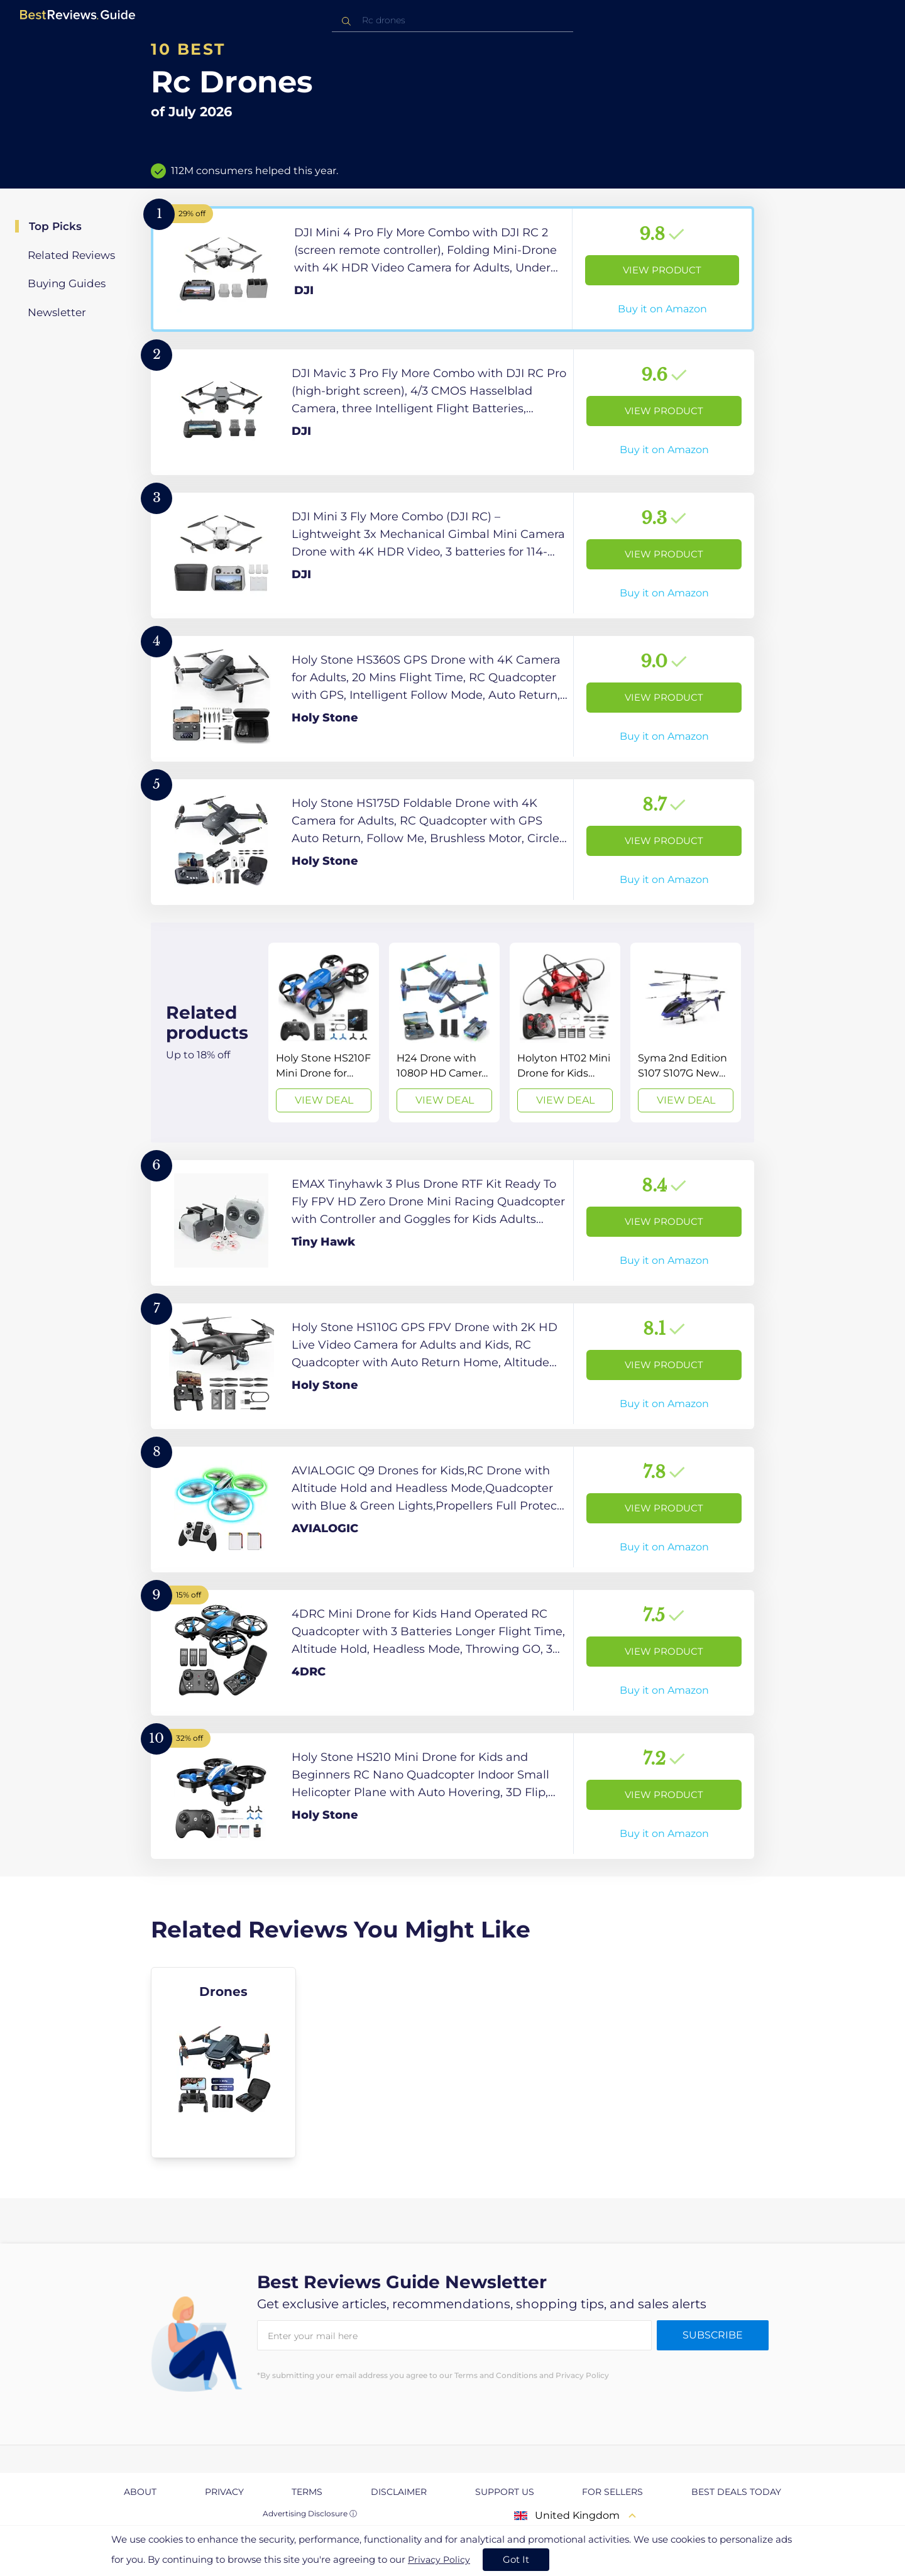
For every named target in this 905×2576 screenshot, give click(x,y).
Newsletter (57, 312)
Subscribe (713, 2335)
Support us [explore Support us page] (504, 2491)
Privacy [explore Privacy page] (224, 2491)
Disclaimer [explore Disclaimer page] (399, 2491)
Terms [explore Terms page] (307, 2491)
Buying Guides (67, 283)
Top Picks (55, 226)
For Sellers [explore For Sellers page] (612, 2491)
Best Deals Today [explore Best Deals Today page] (736, 2491)
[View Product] (452, 269)
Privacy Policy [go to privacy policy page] (439, 2559)
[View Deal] (323, 1032)
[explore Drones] (223, 2062)
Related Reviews (71, 255)
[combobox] (452, 20)
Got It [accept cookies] (516, 2559)
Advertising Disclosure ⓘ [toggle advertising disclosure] (310, 2513)
